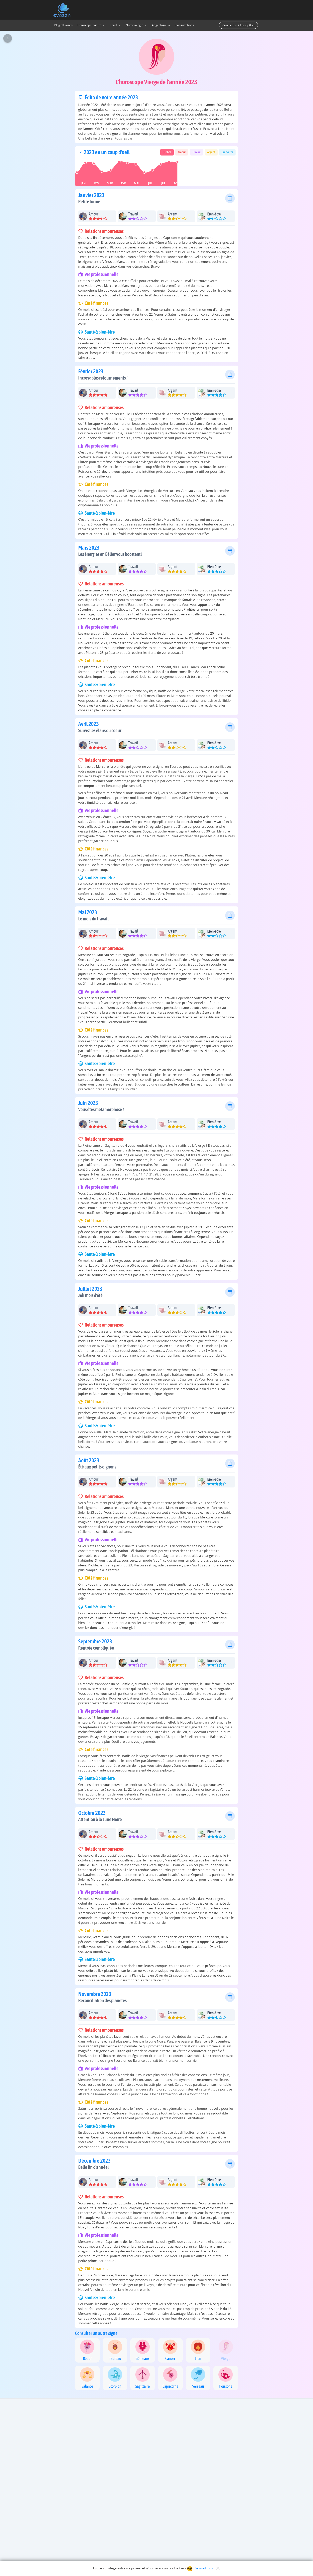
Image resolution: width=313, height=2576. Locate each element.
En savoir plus (204, 2568)
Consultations (184, 25)
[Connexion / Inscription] (239, 25)
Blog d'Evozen (63, 25)
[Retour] (7, 38)
